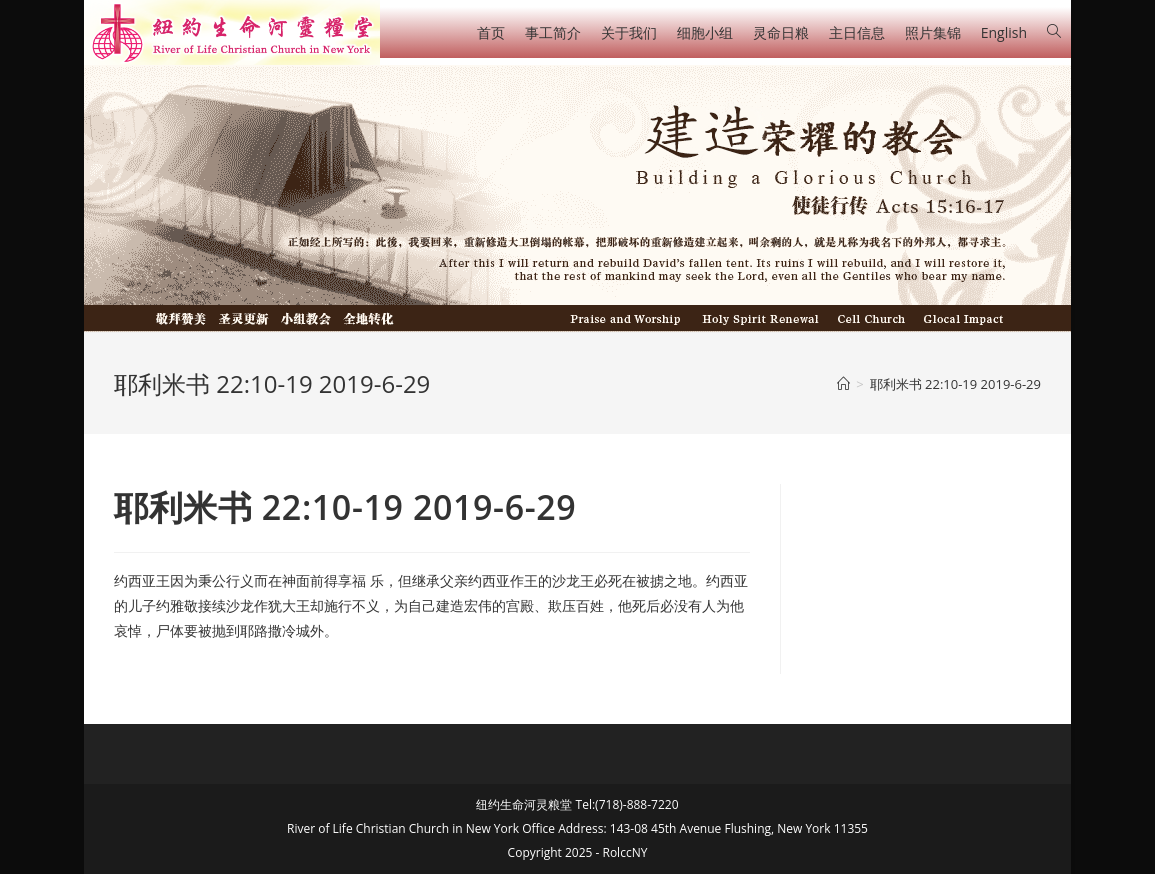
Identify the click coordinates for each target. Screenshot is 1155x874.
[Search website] (1054, 31)
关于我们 (629, 32)
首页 (491, 32)
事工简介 (553, 32)
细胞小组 (705, 32)
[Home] (843, 384)
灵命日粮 (781, 32)
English (1004, 32)
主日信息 (857, 32)
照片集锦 (933, 32)
